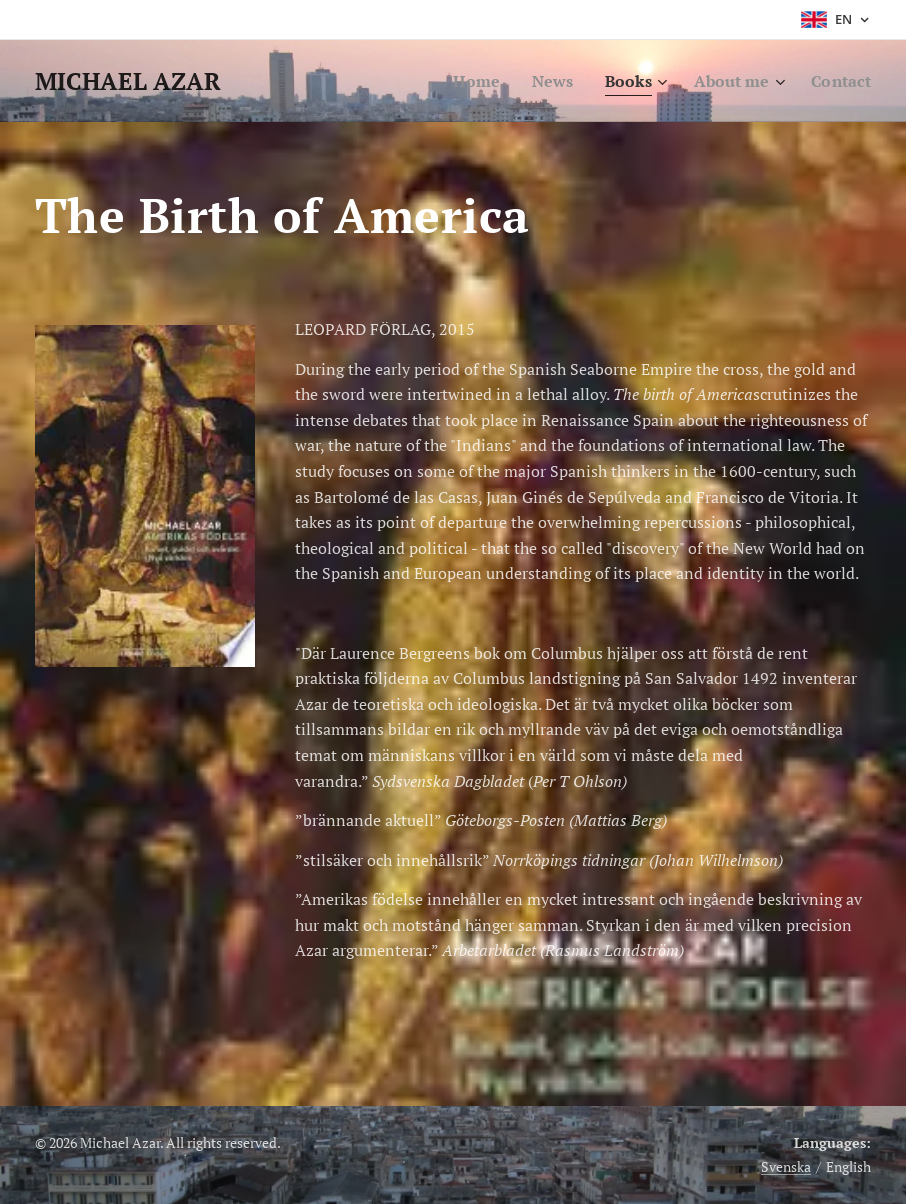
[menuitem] (464, 81)
